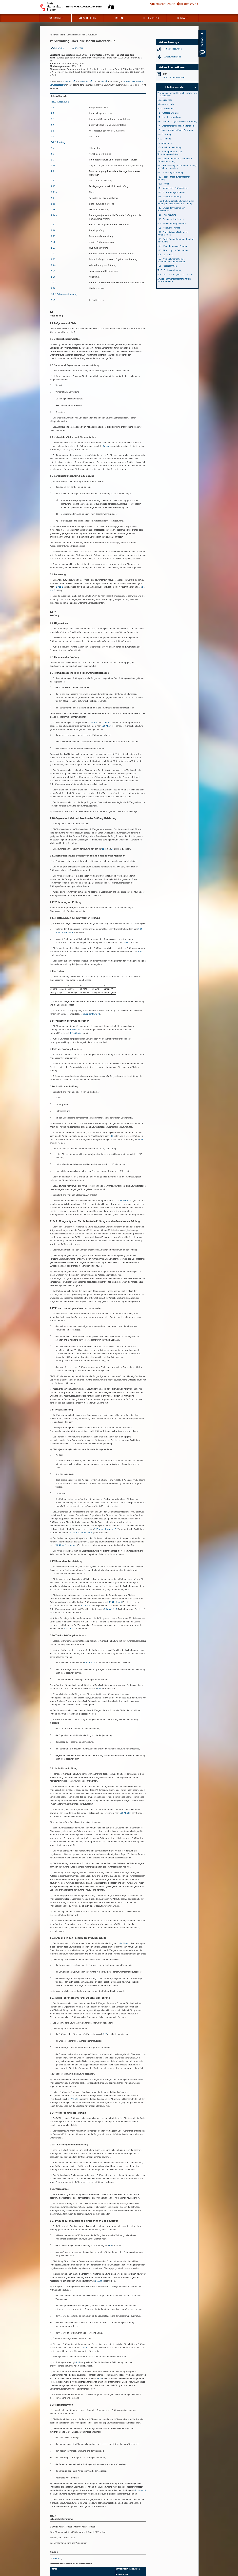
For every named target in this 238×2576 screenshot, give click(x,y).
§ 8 (52, 153)
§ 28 (53, 288)
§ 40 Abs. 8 (85, 81)
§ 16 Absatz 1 (124, 1943)
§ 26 (53, 276)
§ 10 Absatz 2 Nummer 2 (66, 1545)
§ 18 (53, 230)
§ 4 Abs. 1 (57, 2558)
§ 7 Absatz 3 (89, 1662)
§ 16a (54, 215)
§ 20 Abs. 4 (106, 726)
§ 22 (53, 253)
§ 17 (53, 224)
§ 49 (102, 81)
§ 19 (53, 236)
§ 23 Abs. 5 (69, 1628)
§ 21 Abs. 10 (140, 2490)
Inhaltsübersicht (174, 87)
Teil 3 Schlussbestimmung (64, 294)
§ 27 (53, 282)
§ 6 (52, 136)
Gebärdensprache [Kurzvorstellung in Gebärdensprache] (165, 4)
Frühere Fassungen (173, 48)
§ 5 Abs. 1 (59, 586)
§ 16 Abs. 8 (85, 1605)
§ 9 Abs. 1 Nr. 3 (126, 1200)
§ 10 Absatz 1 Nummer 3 (105, 1529)
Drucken (59, 48)
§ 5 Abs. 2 (99, 2280)
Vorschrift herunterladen (174, 77)
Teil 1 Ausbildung (60, 101)
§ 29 (53, 299)
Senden (79, 48)
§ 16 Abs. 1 (85, 2347)
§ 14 (53, 197)
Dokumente (56, 18)
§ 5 (52, 130)
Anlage (106, 446)
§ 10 (53, 165)
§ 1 (52, 107)
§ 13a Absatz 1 (76, 1033)
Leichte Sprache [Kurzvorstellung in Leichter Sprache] (189, 4)
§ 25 (53, 270)
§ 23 (53, 259)
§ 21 (53, 247)
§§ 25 (104, 848)
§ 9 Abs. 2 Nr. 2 (110, 1609)
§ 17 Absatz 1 (74, 2099)
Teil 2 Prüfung (58, 142)
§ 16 (53, 209)
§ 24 (53, 265)
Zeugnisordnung (90, 1014)
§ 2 (52, 113)
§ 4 (52, 124)
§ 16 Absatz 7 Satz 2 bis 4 (81, 1532)
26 (112, 848)
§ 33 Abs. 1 (68, 81)
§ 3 (52, 119)
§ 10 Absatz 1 (76, 1029)
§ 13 (53, 186)
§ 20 (53, 241)
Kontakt (182, 18)
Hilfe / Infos (151, 18)
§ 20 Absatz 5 (126, 1813)
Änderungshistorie (172, 56)
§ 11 (53, 171)
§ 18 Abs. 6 (93, 722)
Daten (119, 18)
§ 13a (54, 192)
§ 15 (53, 203)
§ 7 (52, 148)
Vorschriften (87, 18)
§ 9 (52, 159)
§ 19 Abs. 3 (107, 722)
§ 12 (53, 180)
